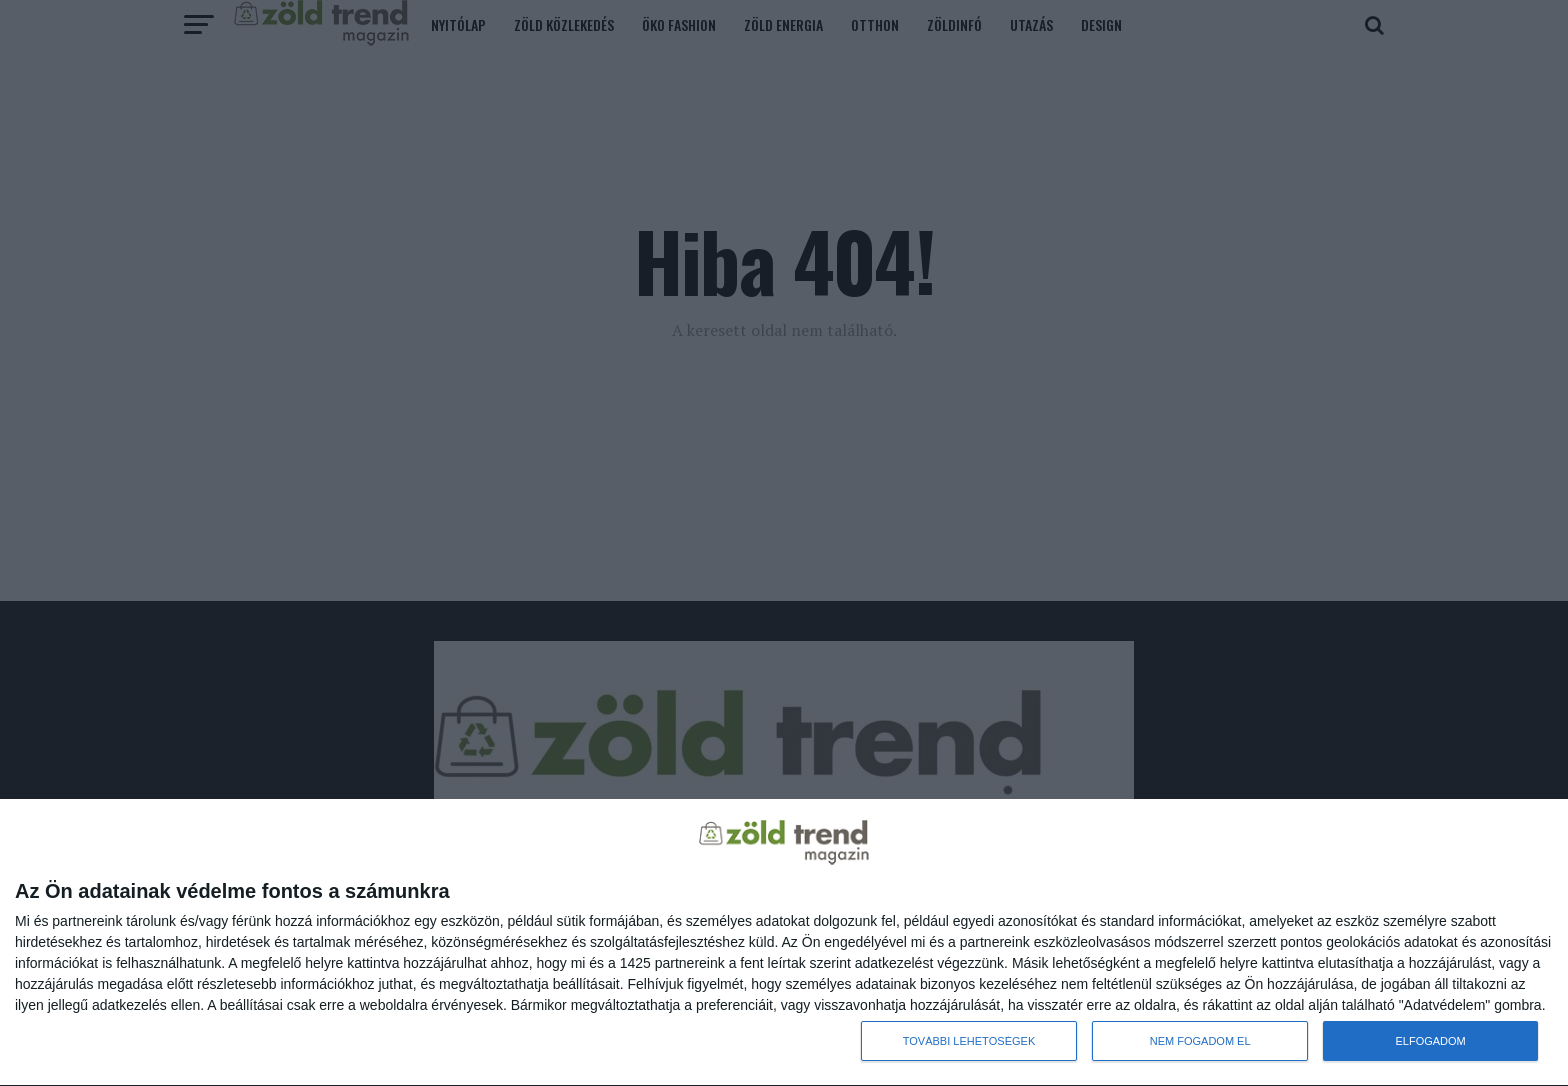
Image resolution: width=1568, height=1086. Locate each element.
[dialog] (784, 943)
